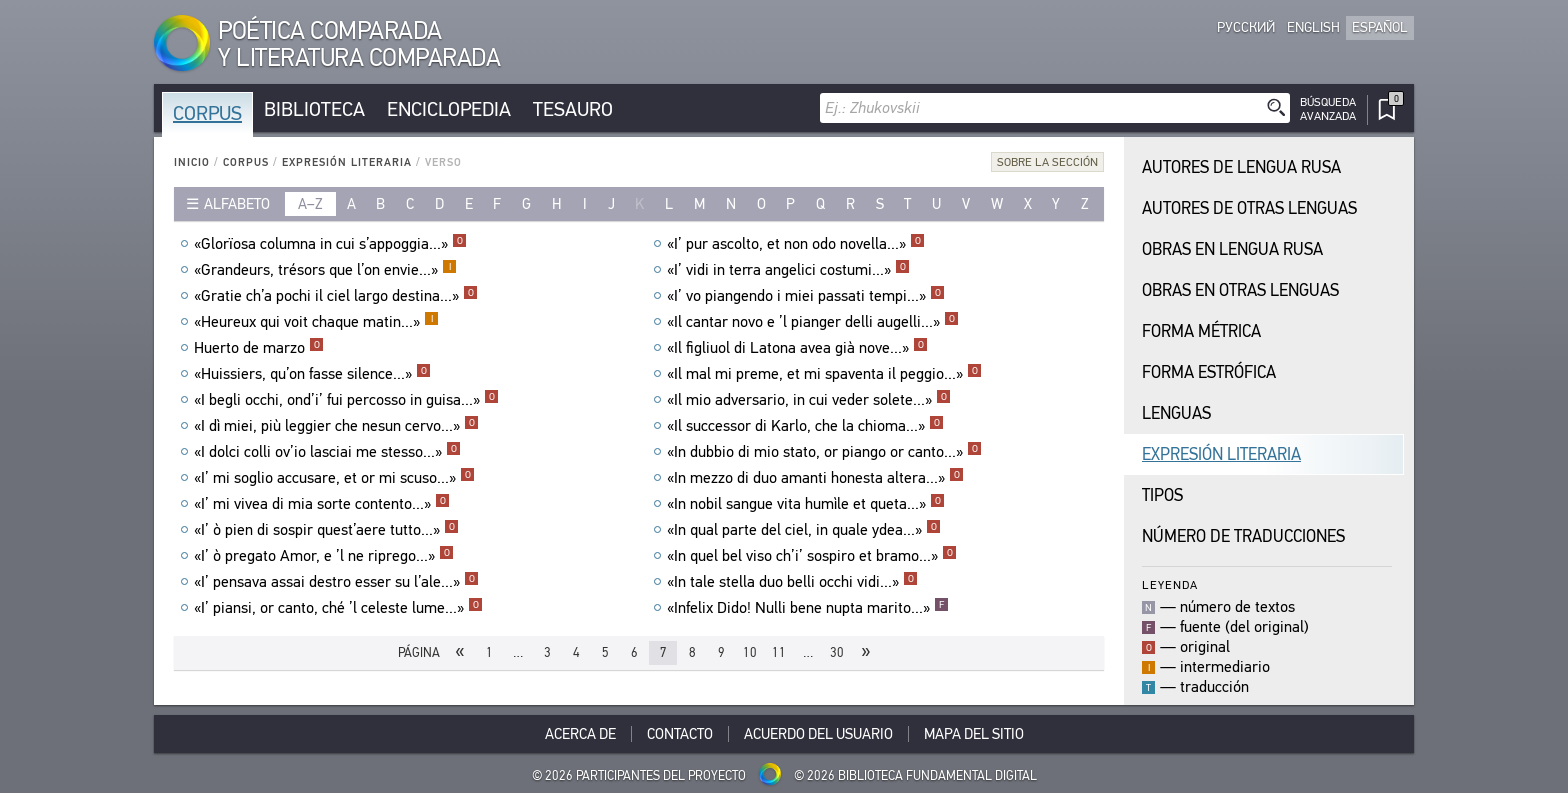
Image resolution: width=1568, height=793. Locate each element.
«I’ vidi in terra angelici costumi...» (788, 270)
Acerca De (580, 734)
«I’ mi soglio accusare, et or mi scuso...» (334, 478)
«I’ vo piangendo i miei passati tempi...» (806, 296)
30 (837, 652)
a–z (310, 204)
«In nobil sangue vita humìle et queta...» (806, 504)
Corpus (207, 113)
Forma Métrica (1201, 331)
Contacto (680, 734)
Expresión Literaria (347, 162)
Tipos (1162, 495)
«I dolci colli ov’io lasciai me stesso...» (327, 452)
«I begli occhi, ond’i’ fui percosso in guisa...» (346, 400)
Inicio (192, 162)
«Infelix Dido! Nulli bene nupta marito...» (808, 608)
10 (750, 652)
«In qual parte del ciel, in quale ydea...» (804, 530)
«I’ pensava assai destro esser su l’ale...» (336, 582)
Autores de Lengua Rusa (1241, 167)
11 (779, 652)
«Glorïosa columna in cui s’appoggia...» (330, 244)
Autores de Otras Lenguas (1249, 208)
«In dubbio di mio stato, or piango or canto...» (824, 452)
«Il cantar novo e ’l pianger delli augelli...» (813, 322)
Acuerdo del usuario (818, 734)
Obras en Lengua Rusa (1232, 249)
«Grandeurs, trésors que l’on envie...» (325, 270)
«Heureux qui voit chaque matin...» (316, 322)
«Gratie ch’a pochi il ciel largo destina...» (336, 296)
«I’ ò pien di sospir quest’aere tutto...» (326, 530)
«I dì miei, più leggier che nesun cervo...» (336, 426)
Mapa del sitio (974, 734)
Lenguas (1176, 413)
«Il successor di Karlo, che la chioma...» (805, 426)
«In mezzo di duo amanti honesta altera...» (815, 478)
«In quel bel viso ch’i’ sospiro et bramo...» (812, 556)
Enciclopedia (449, 109)
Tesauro (573, 109)
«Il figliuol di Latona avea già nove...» (797, 348)
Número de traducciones (1243, 536)
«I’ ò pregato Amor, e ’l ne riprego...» (324, 556)
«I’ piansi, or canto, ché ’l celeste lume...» (338, 608)
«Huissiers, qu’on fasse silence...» (312, 374)
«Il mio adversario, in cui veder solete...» (809, 400)
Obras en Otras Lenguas (1240, 290)
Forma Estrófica (1209, 372)
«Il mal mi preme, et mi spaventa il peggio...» (824, 374)
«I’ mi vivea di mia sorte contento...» (322, 504)
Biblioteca (314, 109)
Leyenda (1170, 584)
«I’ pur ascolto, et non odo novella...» (796, 244)
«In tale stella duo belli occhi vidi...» (792, 582)
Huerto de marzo (259, 348)
